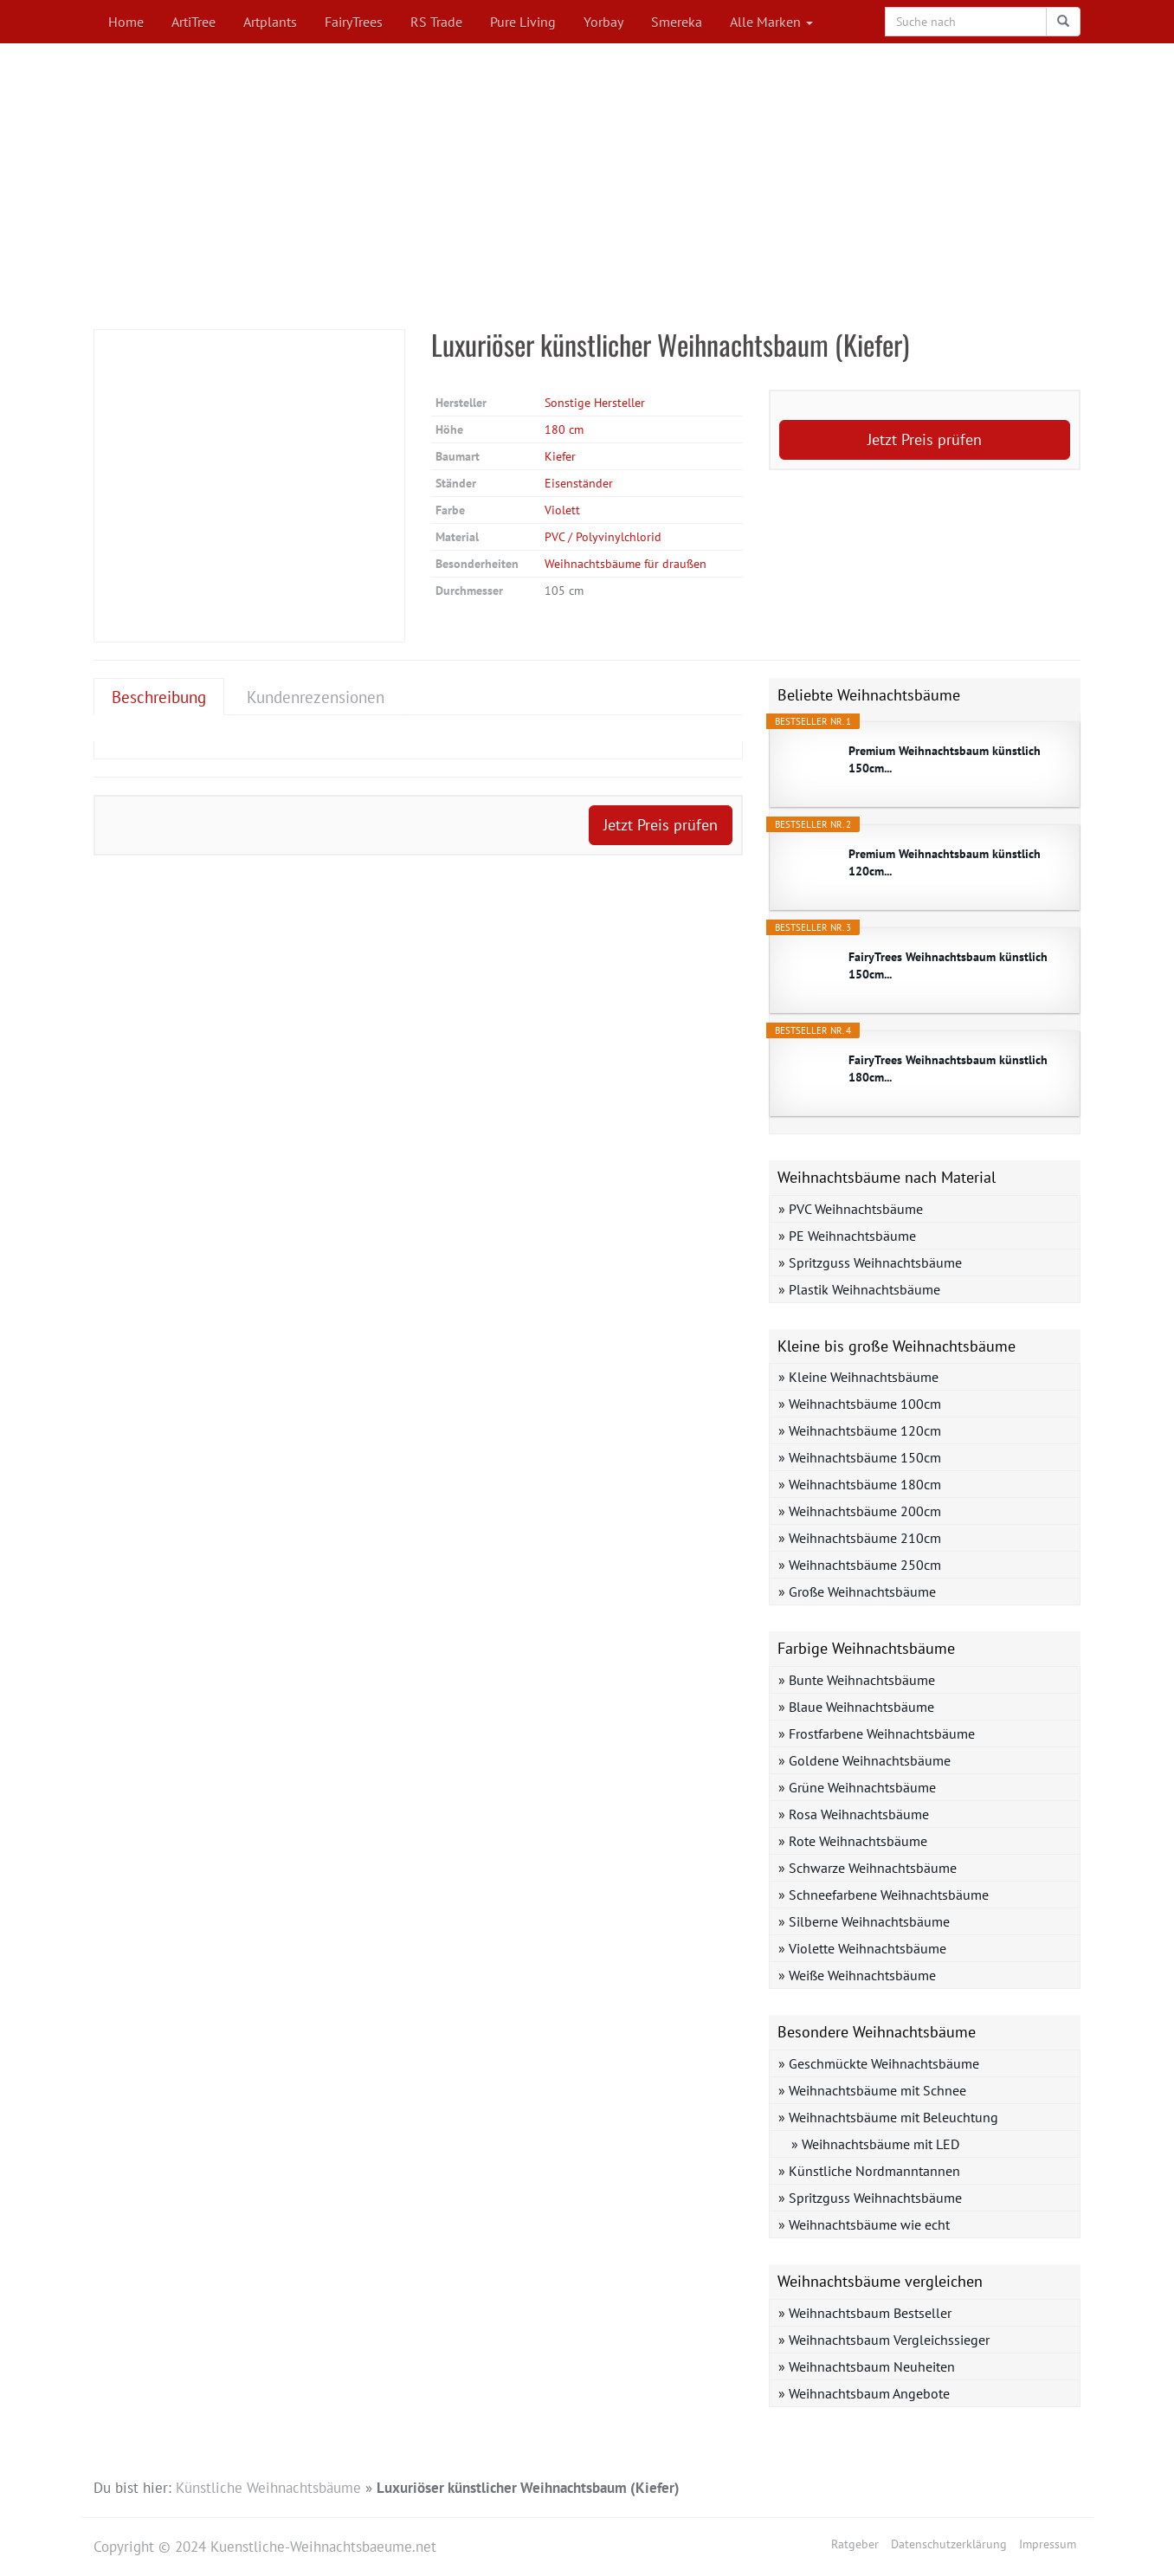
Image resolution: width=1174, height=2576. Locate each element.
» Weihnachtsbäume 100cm (859, 1403)
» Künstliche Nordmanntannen (869, 2170)
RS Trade (436, 21)
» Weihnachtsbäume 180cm (859, 1484)
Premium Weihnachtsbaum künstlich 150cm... (944, 759)
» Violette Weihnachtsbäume (862, 1948)
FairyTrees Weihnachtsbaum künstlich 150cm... (948, 965)
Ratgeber (855, 2544)
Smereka (676, 21)
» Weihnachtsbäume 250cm (859, 1564)
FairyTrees (354, 21)
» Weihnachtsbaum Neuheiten (866, 2366)
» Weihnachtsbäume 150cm (859, 1457)
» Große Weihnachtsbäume (857, 1591)
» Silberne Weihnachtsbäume (864, 1921)
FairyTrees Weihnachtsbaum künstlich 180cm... (948, 1068)
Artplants (270, 21)
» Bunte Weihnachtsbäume (856, 1679)
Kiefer (560, 456)
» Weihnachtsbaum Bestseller (864, 2312)
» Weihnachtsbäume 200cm (859, 1511)
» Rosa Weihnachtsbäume (853, 1814)
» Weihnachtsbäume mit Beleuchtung (888, 2117)
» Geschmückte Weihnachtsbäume (878, 2063)
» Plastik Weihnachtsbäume (859, 1289)
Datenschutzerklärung (949, 2544)
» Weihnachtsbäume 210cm (859, 1537)
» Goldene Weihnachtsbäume (864, 1760)
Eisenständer (579, 483)
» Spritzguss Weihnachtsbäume (870, 1262)
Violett (562, 510)
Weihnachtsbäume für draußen (625, 563)
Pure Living (523, 21)
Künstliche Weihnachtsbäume (268, 2487)
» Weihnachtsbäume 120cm (859, 1430)
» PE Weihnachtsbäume (847, 1235)
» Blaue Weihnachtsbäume (856, 1706)
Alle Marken (771, 21)
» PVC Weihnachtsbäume (850, 1208)
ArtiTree (193, 21)
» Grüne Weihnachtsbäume (857, 1787)
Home (126, 21)
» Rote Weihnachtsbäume (852, 1841)
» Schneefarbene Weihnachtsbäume (883, 1894)
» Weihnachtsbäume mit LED (875, 2144)
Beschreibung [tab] (159, 696)
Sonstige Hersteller (595, 402)
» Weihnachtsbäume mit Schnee (872, 2090)
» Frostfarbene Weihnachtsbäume (876, 1733)
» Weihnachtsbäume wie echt (864, 2224)
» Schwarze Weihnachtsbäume (867, 1867)
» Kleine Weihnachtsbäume (858, 1376)
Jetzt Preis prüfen (925, 439)
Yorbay (603, 21)
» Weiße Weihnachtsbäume (857, 1975)
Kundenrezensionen (315, 696)
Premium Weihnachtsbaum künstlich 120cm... (944, 862)
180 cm (564, 429)
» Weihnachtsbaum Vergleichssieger (884, 2339)
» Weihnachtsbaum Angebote (864, 2393)
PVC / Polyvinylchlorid (603, 537)
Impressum (1047, 2544)
